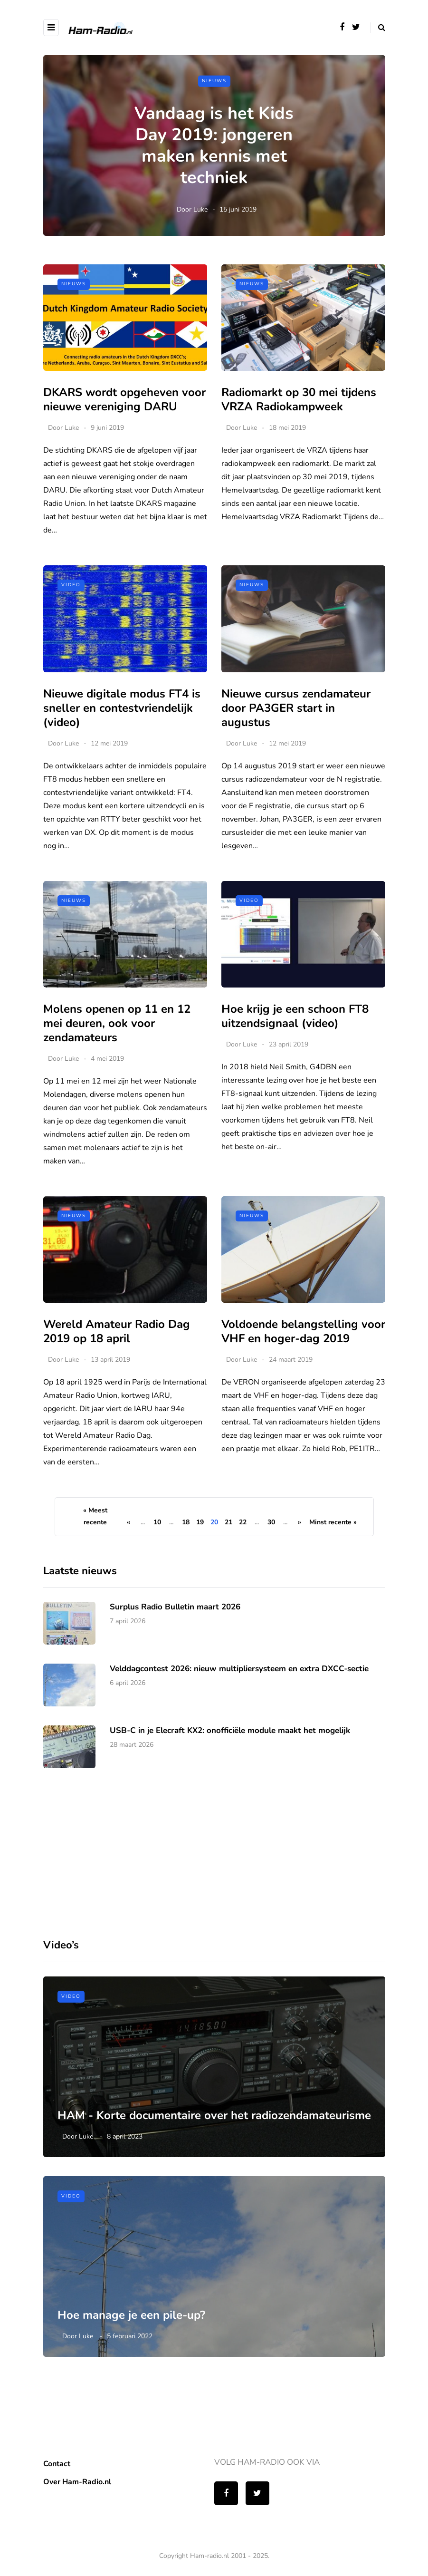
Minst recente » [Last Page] (333, 1522)
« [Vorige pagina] (128, 1522)
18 (186, 1522)
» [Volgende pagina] (299, 1522)
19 (200, 1522)
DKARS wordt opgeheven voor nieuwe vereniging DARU (124, 399)
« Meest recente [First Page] (95, 1516)
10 (157, 1522)
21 (228, 1522)
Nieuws (214, 80)
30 (271, 1522)
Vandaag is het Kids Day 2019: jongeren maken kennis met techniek (214, 145)
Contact (56, 2464)
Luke (200, 208)
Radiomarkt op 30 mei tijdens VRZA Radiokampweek (298, 399)
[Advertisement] (114, 1895)
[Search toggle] (378, 27)
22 (243, 1522)
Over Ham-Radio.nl (77, 2482)
